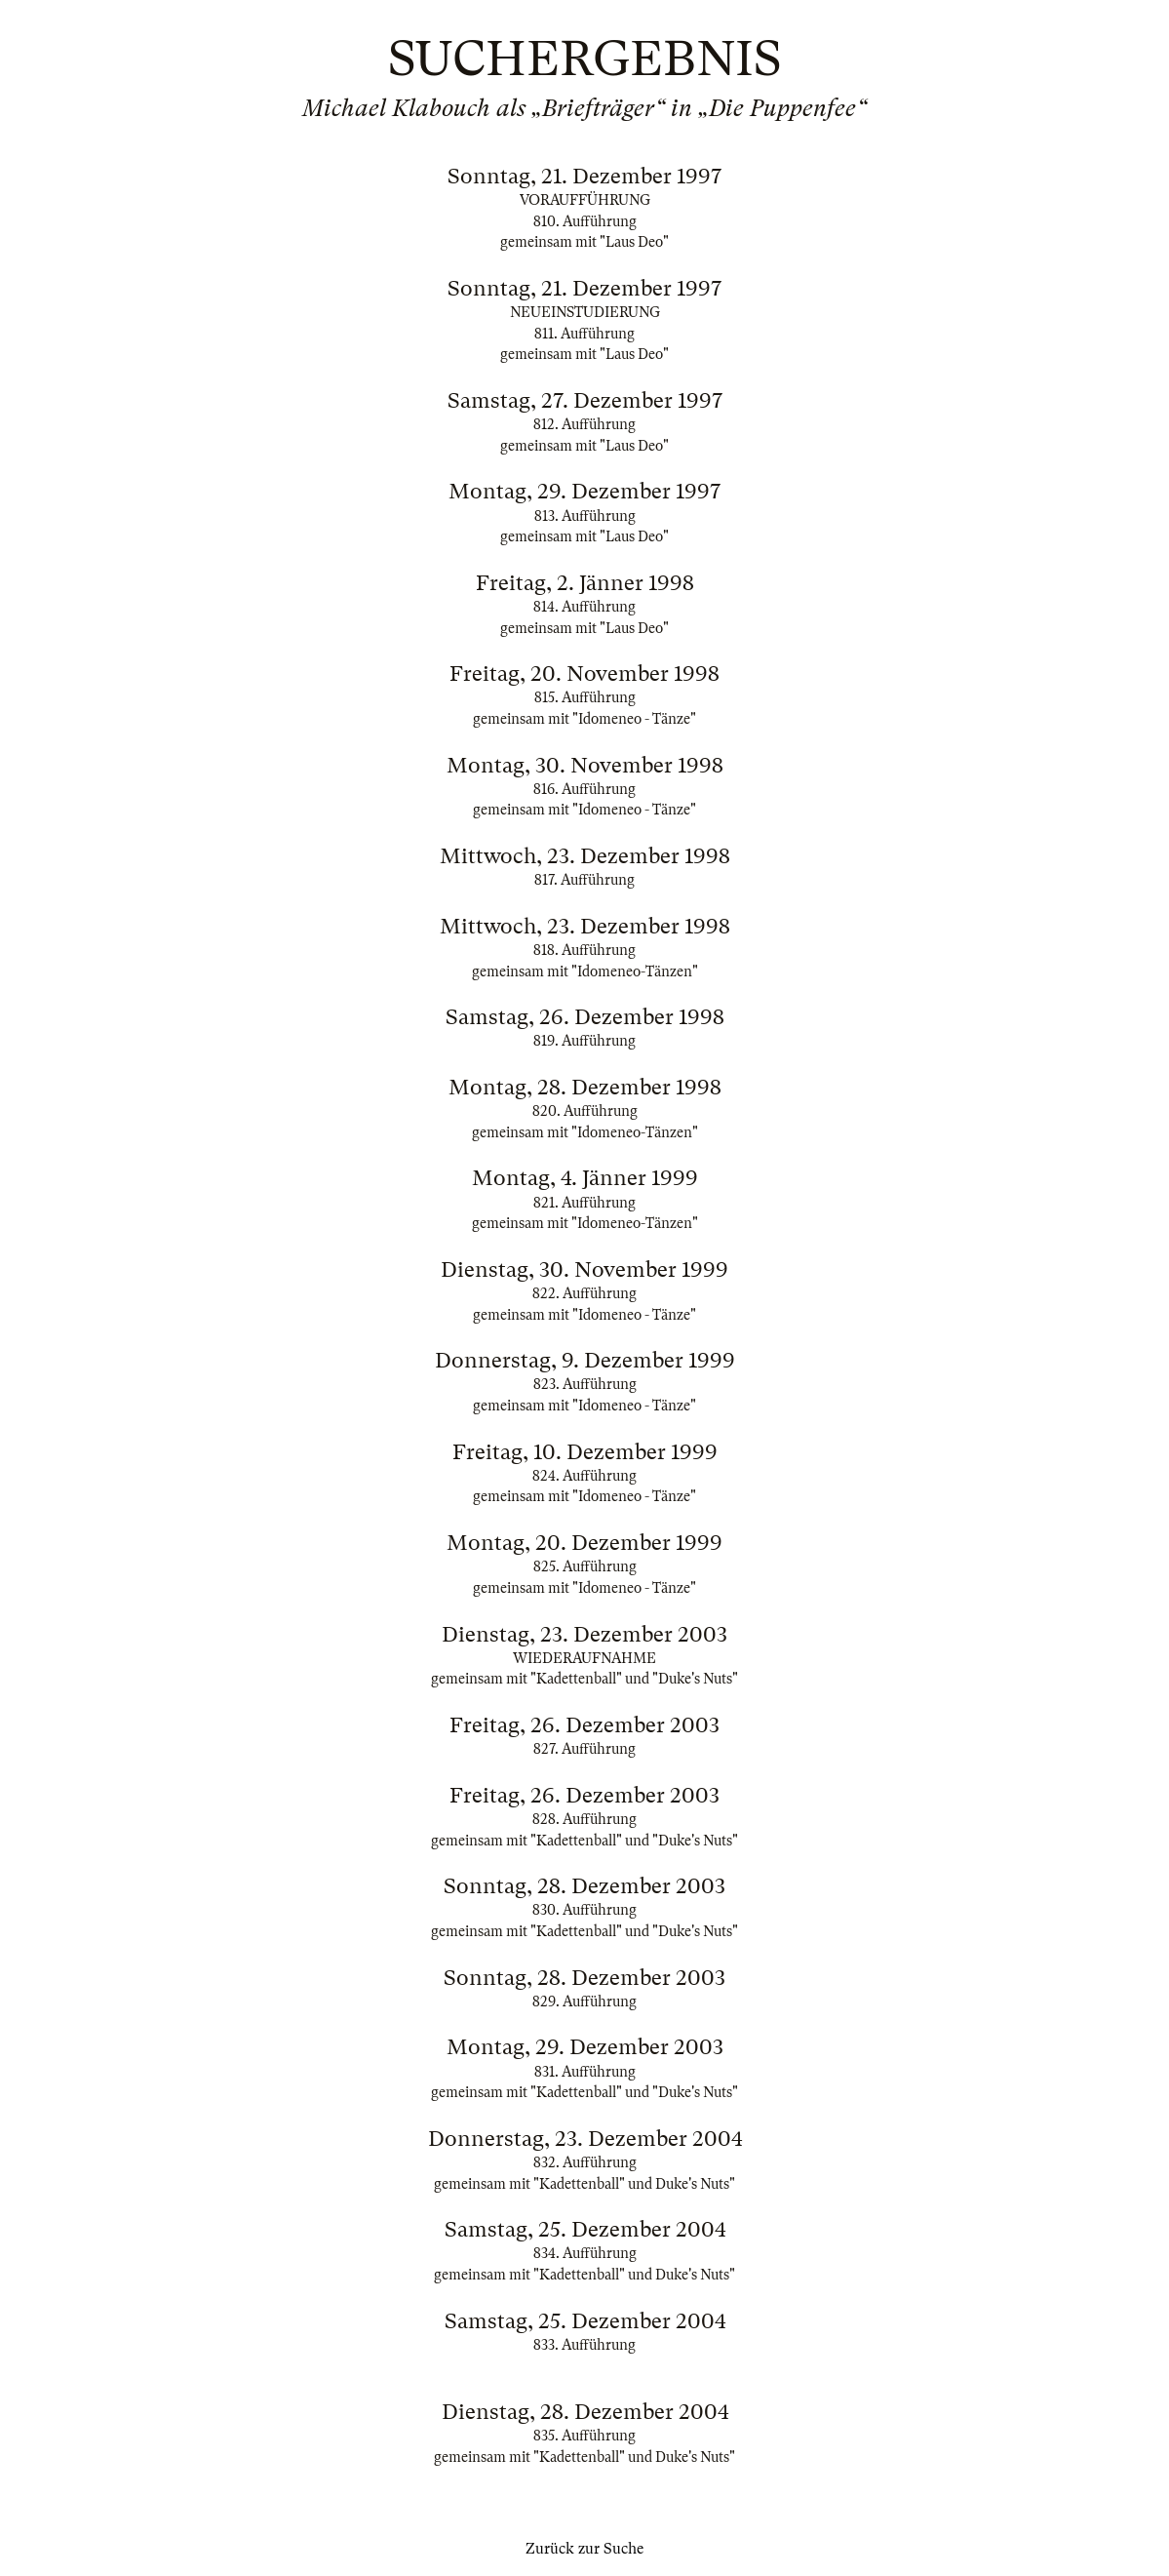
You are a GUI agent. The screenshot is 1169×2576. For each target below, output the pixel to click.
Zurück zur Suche (584, 2548)
